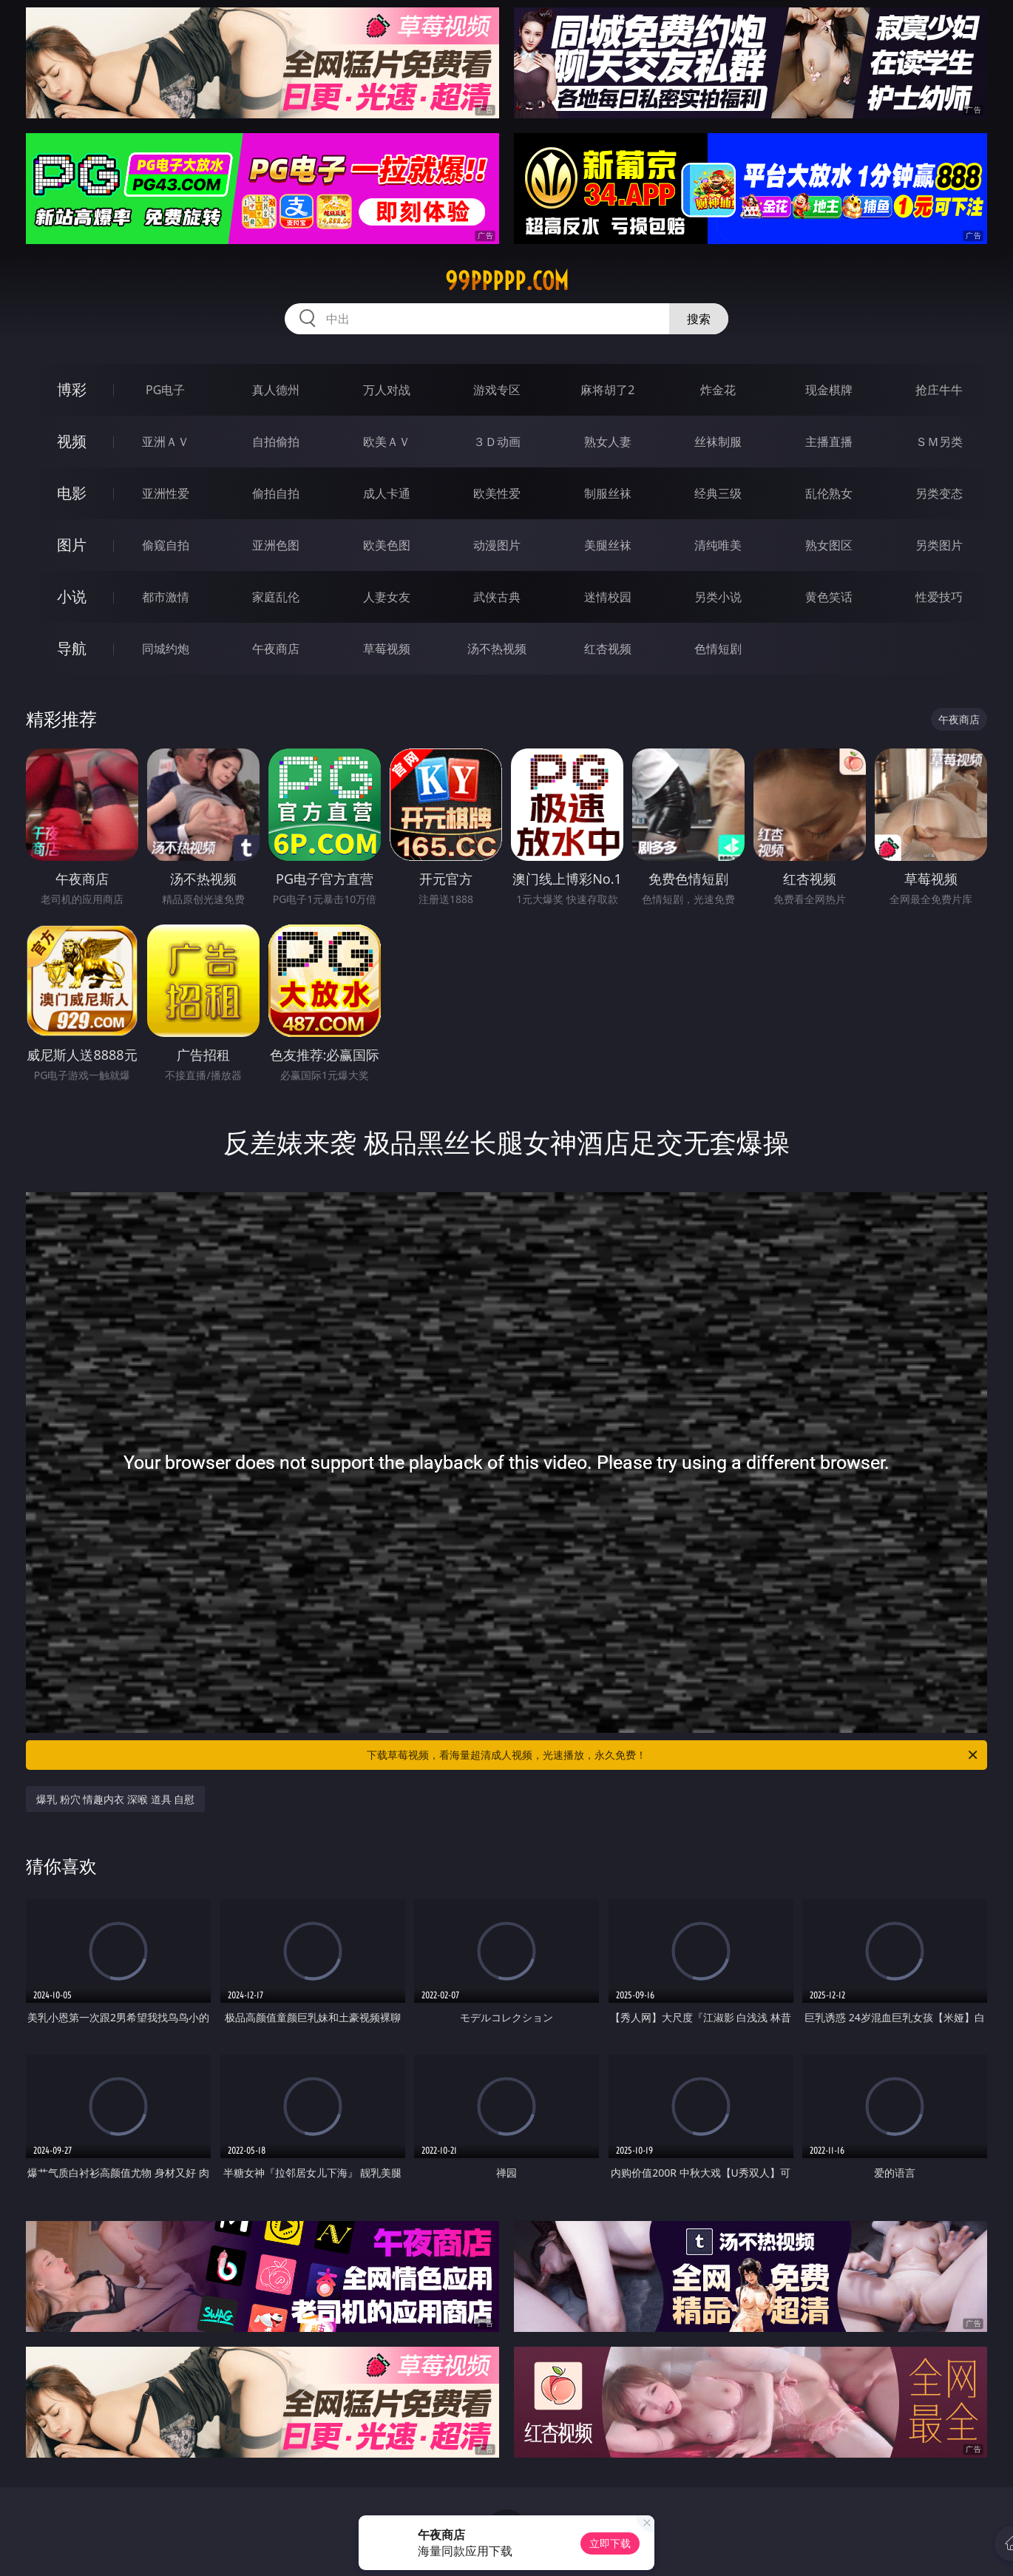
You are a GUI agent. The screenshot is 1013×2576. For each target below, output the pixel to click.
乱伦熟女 (829, 493)
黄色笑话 (829, 597)
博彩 (72, 389)
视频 (72, 441)
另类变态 (939, 493)
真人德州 (275, 390)
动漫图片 (497, 545)
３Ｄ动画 (497, 441)
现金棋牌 (829, 390)
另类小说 (718, 597)
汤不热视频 (496, 648)
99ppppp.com (507, 281)
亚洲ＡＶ (165, 441)
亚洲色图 (275, 545)
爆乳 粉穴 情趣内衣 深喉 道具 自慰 (115, 1799)
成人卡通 (386, 493)
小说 (72, 596)
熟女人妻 (607, 441)
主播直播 (829, 441)
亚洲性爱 (165, 493)
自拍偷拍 (275, 441)
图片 (72, 545)
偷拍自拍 (275, 493)
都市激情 (165, 597)
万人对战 (386, 390)
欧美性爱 (497, 493)
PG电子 (165, 390)
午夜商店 (275, 648)
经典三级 (718, 493)
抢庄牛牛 (939, 390)
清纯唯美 (718, 545)
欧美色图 (386, 545)
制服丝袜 (607, 493)
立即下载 (610, 2543)
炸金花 (718, 390)
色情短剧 (718, 648)
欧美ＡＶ (386, 441)
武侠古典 (497, 597)
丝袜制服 (718, 441)
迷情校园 (607, 597)
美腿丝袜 (607, 545)
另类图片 (939, 545)
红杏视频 (607, 648)
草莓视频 (386, 648)
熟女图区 (829, 545)
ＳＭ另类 (939, 441)
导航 (72, 648)
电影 (72, 493)
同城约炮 (165, 648)
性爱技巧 (939, 597)
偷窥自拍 (165, 545)
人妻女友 (386, 597)
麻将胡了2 (607, 390)
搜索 (699, 319)
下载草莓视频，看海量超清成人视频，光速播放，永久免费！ (673, 1755)
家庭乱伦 (275, 597)
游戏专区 (497, 390)
